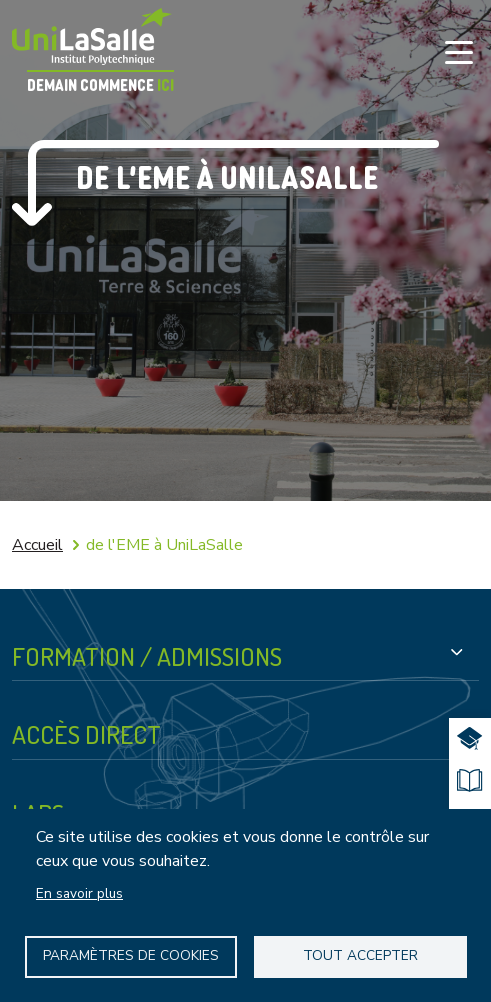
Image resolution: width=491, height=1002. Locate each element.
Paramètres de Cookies (131, 955)
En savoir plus (79, 893)
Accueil (37, 545)
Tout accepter (360, 955)
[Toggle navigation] (459, 52)
